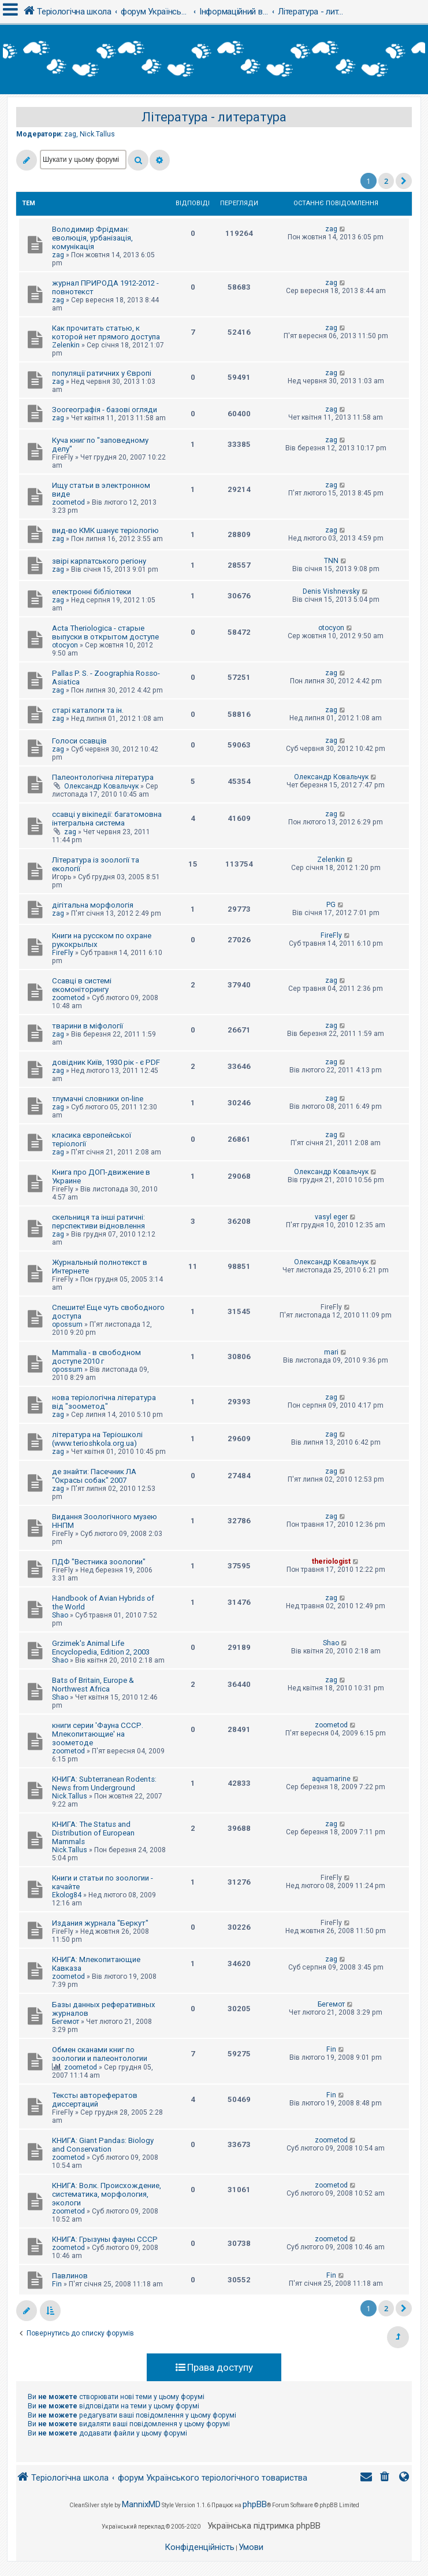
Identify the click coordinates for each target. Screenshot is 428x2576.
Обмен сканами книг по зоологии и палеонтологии (99, 2054)
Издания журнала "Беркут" (100, 1923)
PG (331, 905)
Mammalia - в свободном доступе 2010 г (96, 1356)
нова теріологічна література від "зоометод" (104, 1402)
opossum (67, 1324)
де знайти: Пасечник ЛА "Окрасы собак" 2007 (94, 1476)
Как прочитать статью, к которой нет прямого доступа (106, 332)
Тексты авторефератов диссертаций (94, 2099)
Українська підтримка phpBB (264, 2526)
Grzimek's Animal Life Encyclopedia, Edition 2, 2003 (101, 1647)
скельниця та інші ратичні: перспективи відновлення (98, 1221)
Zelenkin (66, 345)
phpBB (255, 2504)
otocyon (65, 645)
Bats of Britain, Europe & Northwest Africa (93, 1684)
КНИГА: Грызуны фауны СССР (105, 2239)
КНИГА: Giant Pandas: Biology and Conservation (103, 2144)
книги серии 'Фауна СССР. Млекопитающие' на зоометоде (97, 1734)
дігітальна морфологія (92, 905)
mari (331, 1352)
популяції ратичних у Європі (101, 373)
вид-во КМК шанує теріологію (105, 530)
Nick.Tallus (97, 134)
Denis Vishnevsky (331, 591)
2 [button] (386, 181)
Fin (331, 2049)
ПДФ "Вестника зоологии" (99, 1561)
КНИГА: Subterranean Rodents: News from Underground (104, 1783)
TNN (331, 561)
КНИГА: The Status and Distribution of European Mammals (93, 1833)
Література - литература (214, 117)
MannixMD (141, 2504)
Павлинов (70, 2275)
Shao (60, 1615)
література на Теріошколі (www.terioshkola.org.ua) (97, 1439)
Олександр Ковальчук (101, 786)
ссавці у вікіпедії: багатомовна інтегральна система (107, 818)
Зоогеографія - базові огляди (104, 409)
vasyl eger (331, 1217)
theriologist (331, 1561)
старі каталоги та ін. (88, 710)
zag (70, 134)
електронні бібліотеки (91, 591)
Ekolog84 (66, 1895)
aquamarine (331, 1779)
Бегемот (65, 2022)
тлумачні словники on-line (97, 1098)
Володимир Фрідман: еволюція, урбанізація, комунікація (92, 238)
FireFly (62, 953)
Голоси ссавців (79, 740)
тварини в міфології (87, 1025)
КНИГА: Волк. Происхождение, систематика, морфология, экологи (106, 2194)
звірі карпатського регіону (99, 561)
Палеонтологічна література (103, 777)
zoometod (68, 502)
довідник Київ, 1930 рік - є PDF (106, 1062)
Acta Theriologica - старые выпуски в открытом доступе (105, 632)
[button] (404, 181)
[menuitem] (385, 2478)
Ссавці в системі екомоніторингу (81, 985)
